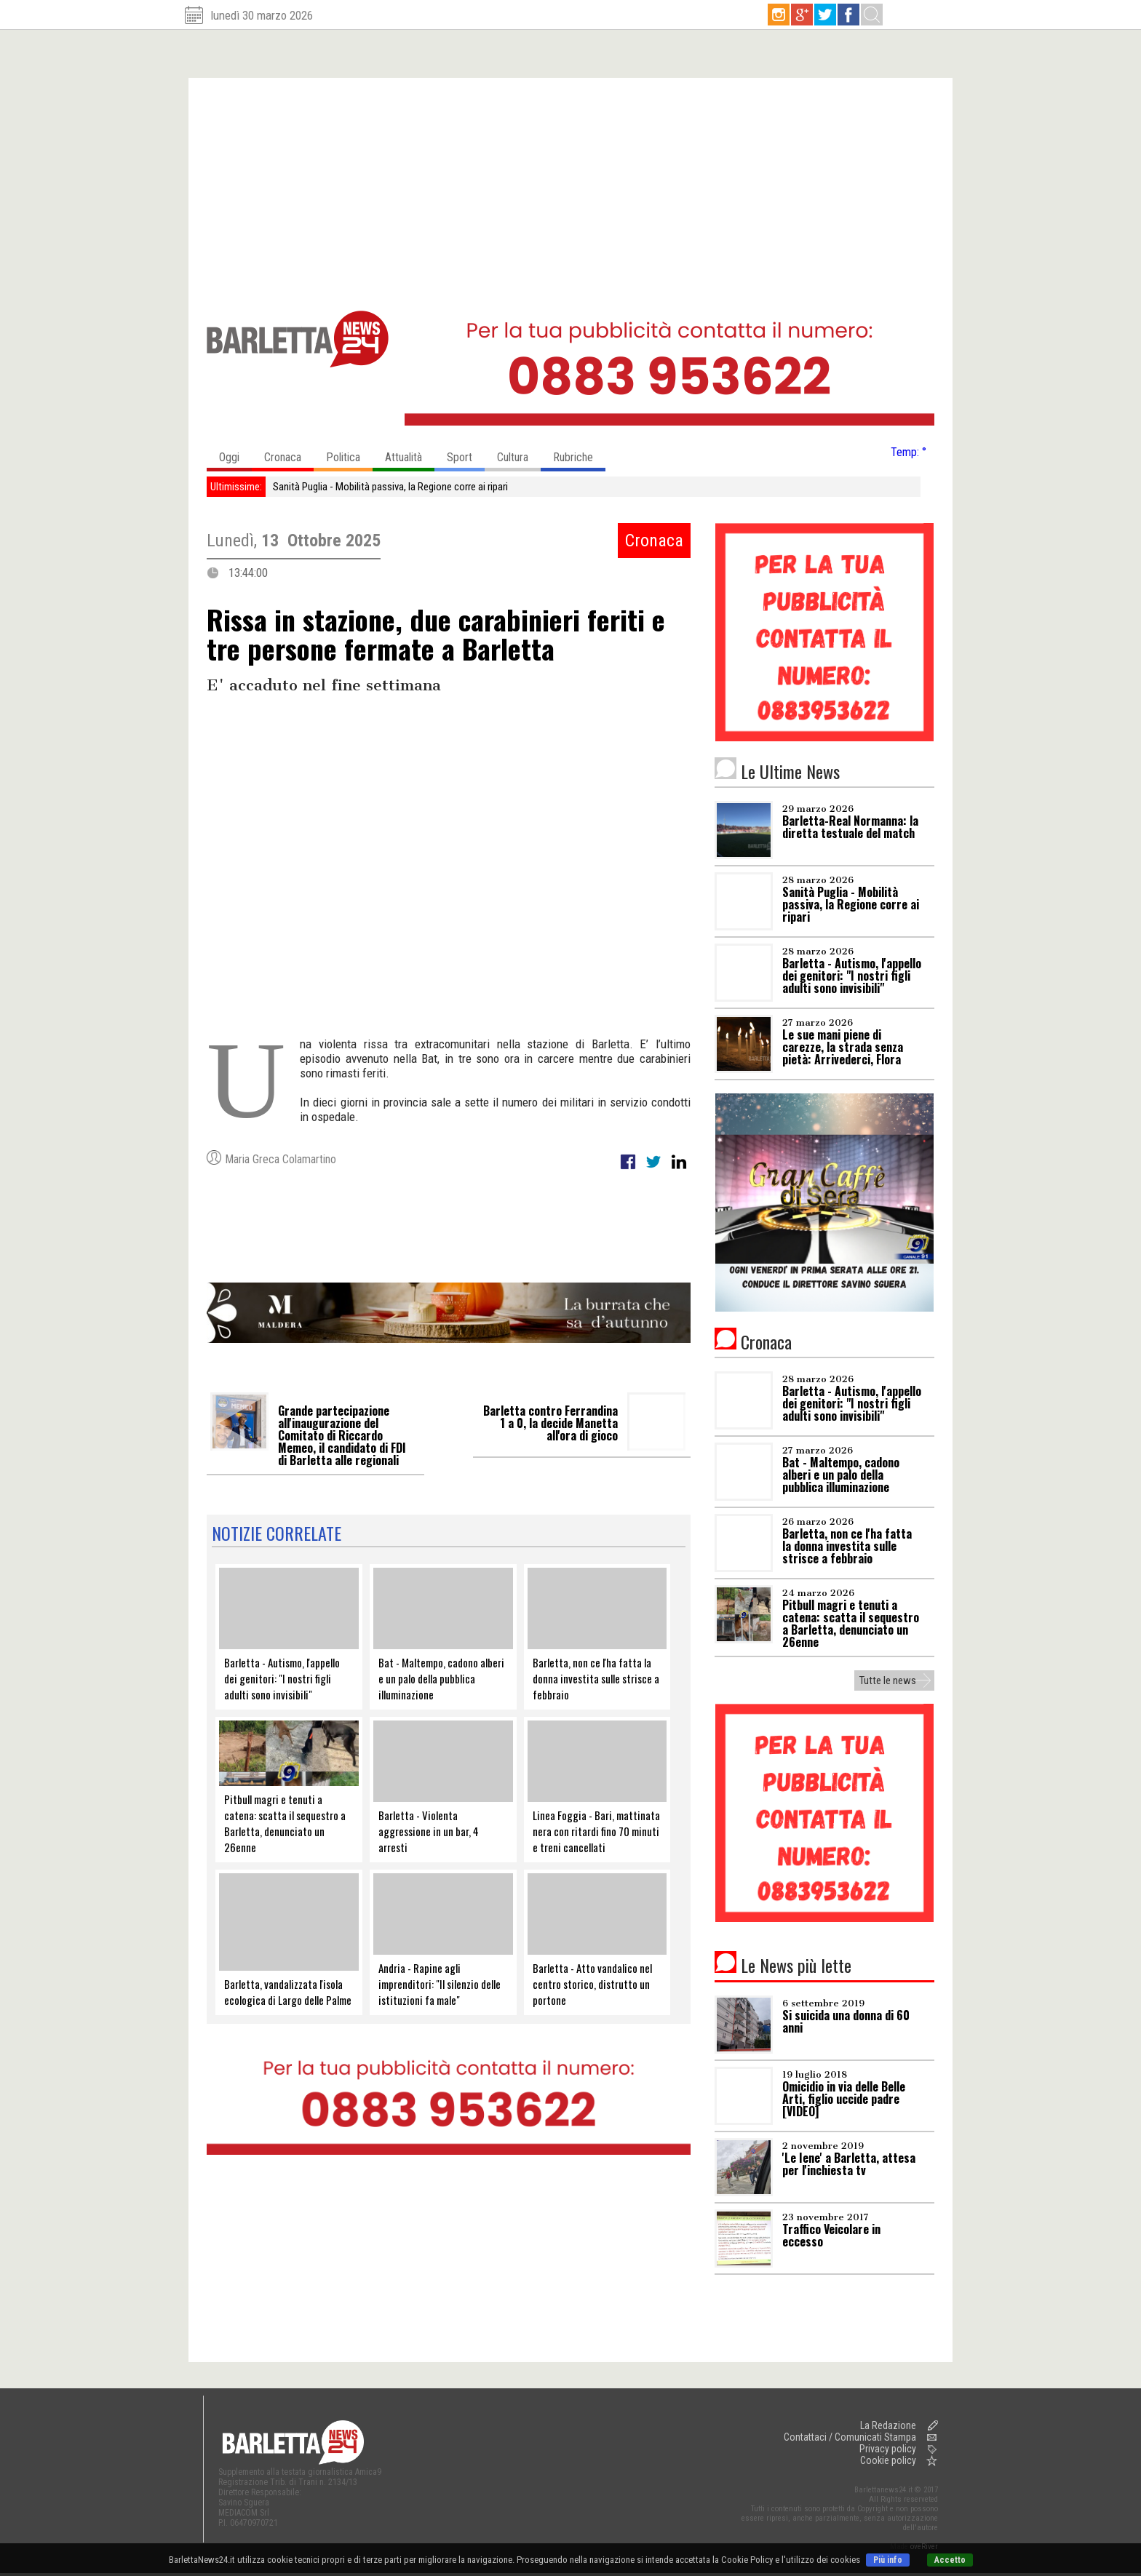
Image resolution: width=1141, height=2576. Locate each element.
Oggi (235, 453)
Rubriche (579, 453)
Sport (466, 453)
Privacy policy (887, 2449)
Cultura (519, 453)
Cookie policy (888, 2460)
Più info (887, 2560)
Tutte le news (887, 1680)
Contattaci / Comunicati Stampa (850, 2437)
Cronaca (289, 453)
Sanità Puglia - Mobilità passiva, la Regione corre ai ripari (390, 486)
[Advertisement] (570, 187)
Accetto (950, 2560)
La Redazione (888, 2425)
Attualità (409, 453)
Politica (349, 453)
